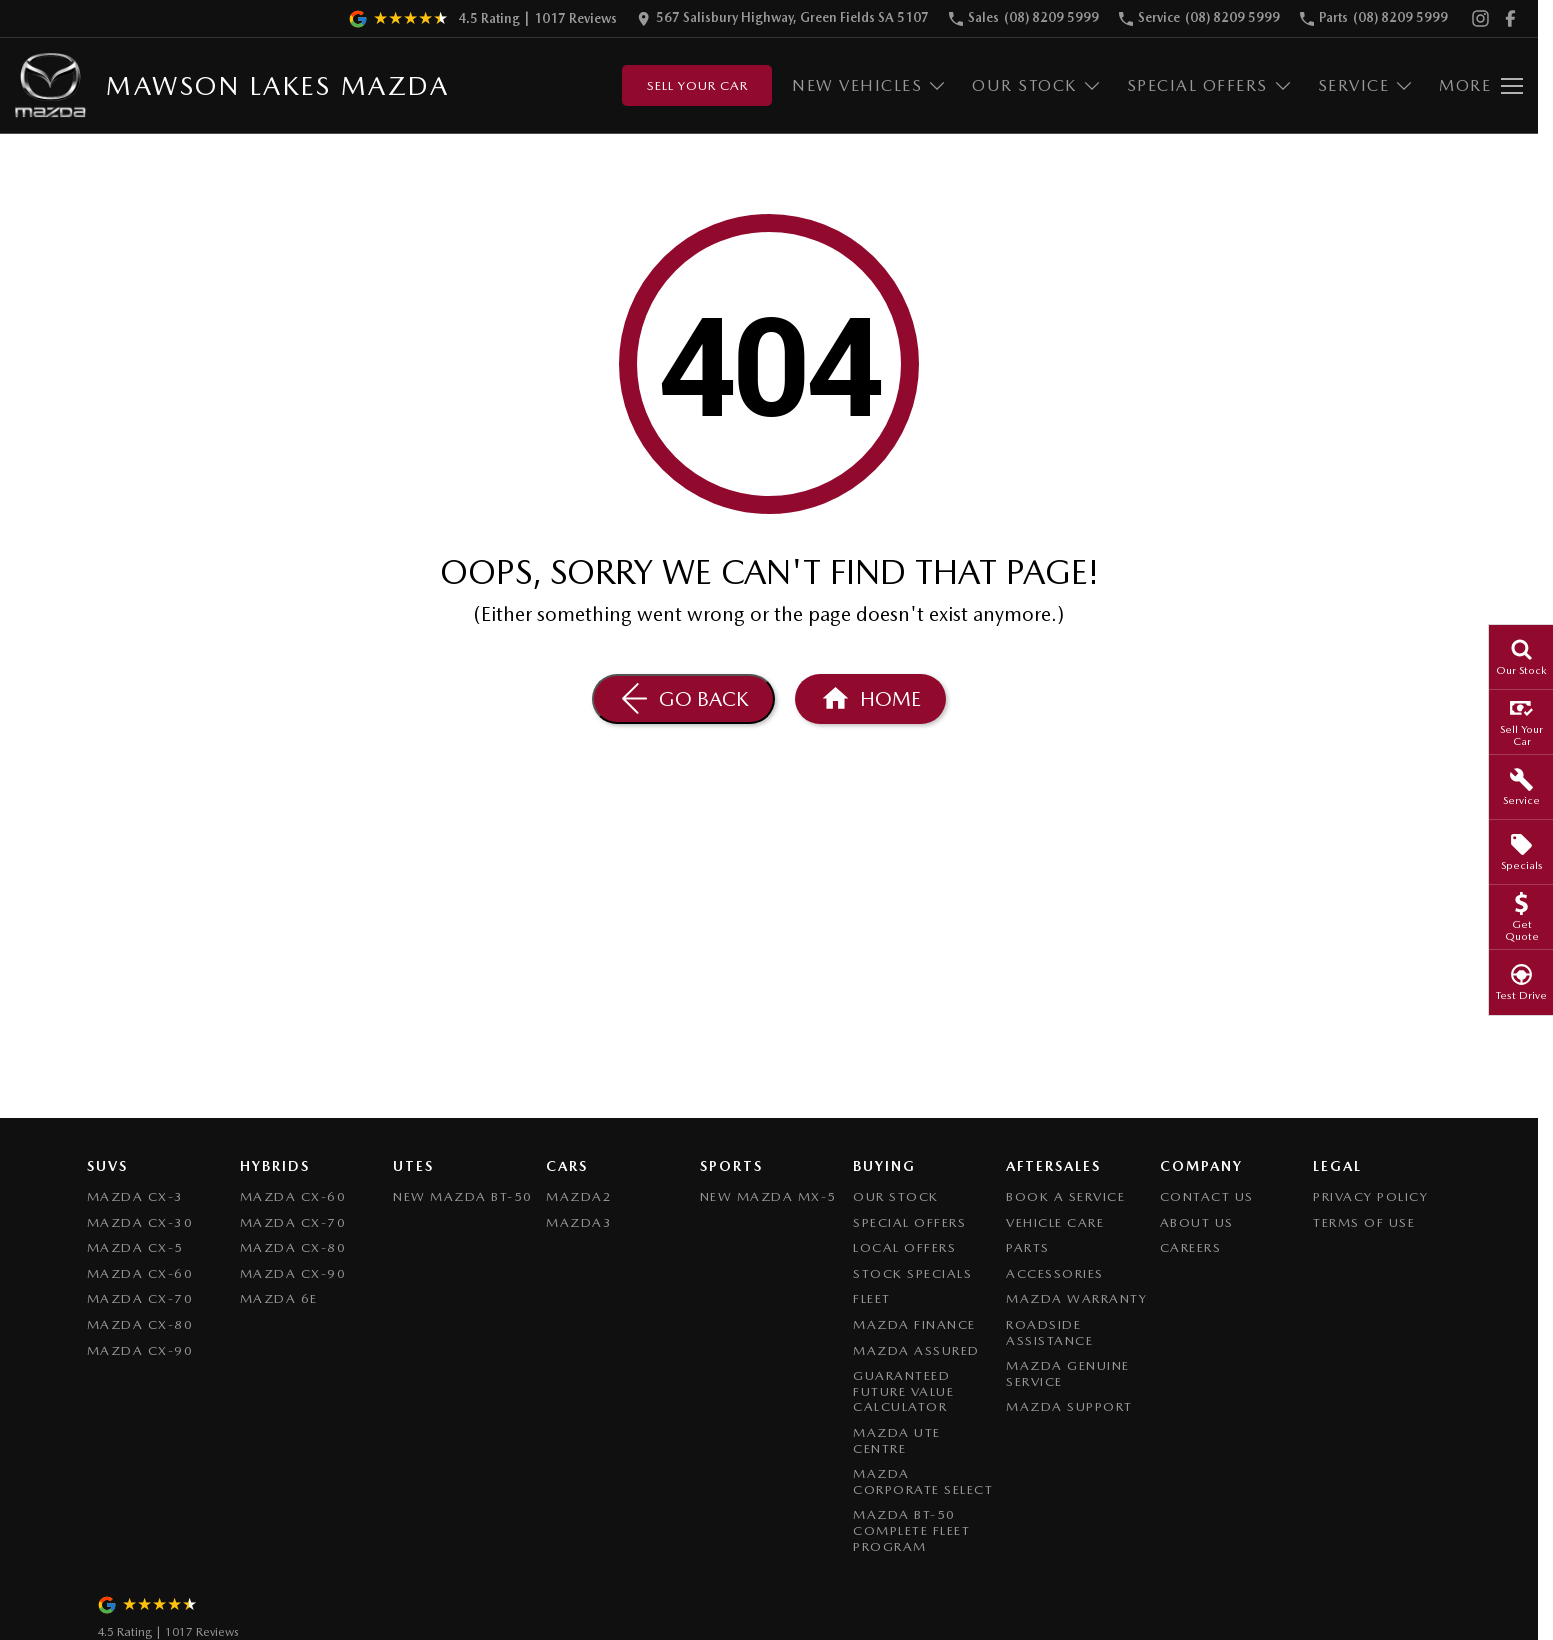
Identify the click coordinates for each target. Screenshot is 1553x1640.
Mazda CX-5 (135, 1247)
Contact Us (1207, 1196)
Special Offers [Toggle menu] (1210, 85)
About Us (1197, 1222)
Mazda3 (579, 1222)
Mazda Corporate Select (923, 1481)
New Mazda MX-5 (768, 1196)
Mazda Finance (914, 1324)
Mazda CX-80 (140, 1324)
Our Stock (896, 1196)
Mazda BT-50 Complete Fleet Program (911, 1530)
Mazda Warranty (1076, 1298)
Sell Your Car (697, 85)
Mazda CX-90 (140, 1350)
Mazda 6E (279, 1298)
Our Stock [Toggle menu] (1037, 85)
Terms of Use (1364, 1222)
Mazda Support (1069, 1406)
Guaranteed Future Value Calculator (903, 1391)
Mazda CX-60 (140, 1273)
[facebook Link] (1510, 18)
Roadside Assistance (1049, 1332)
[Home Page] (870, 699)
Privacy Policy (1370, 1196)
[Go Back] (683, 699)
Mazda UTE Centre (897, 1440)
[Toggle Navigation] (1481, 86)
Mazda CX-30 (140, 1222)
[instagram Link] (1480, 18)
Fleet (872, 1298)
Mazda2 (579, 1196)
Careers (1191, 1247)
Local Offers (904, 1247)
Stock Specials (912, 1273)
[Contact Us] (783, 18)
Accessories (1055, 1273)
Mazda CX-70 (140, 1298)
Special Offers (909, 1222)
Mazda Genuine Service (1068, 1373)
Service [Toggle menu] (1366, 85)
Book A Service (1065, 1196)
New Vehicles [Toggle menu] (869, 85)
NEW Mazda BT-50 (463, 1196)
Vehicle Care (1055, 1222)
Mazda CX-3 (135, 1196)
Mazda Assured (916, 1350)
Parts (1028, 1247)
